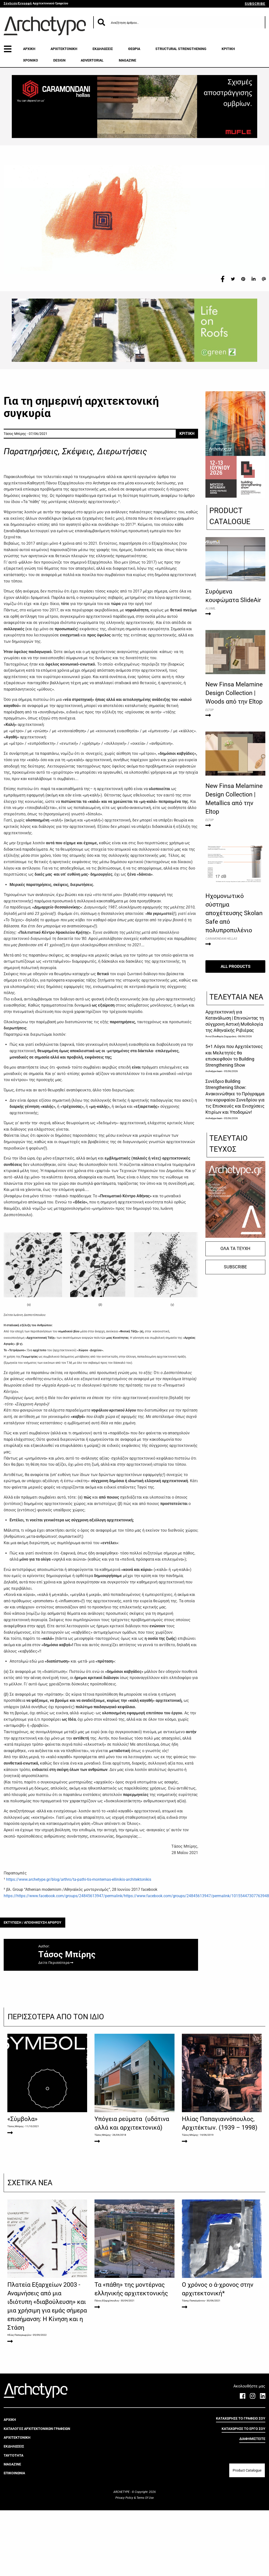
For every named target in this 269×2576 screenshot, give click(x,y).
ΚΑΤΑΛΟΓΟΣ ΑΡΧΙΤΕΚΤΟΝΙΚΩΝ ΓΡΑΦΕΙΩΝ (37, 2437)
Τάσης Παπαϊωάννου (193, 2309)
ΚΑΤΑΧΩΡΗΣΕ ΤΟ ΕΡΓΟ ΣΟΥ (243, 2437)
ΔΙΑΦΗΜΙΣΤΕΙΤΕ (252, 2447)
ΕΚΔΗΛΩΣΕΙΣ (103, 49)
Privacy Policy (124, 2506)
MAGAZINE (127, 60)
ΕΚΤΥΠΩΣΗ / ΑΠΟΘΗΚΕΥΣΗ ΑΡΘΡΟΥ (32, 1922)
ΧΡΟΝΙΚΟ (30, 60)
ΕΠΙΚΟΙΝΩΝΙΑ (14, 2482)
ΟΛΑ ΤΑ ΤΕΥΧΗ (235, 1248)
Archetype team (213, 1071)
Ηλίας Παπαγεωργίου (19, 2343)
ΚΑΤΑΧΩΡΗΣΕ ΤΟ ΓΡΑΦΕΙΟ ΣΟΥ (240, 2427)
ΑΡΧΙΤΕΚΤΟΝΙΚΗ (64, 49)
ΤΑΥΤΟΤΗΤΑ (13, 2464)
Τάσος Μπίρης (15, 2126)
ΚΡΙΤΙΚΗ (228, 49)
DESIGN (59, 60)
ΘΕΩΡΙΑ (134, 49)
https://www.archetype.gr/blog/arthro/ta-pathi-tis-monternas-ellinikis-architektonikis (78, 1879)
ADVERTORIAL (92, 60)
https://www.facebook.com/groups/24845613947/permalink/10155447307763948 (196, 1896)
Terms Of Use (145, 2506)
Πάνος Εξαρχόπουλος (106, 2309)
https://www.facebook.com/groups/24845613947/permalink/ (70, 1896)
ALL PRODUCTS (235, 966)
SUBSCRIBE (255, 4)
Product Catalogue (247, 2479)
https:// (10, 1896)
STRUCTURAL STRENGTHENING (180, 49)
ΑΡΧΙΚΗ (29, 49)
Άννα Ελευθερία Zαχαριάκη (221, 1036)
